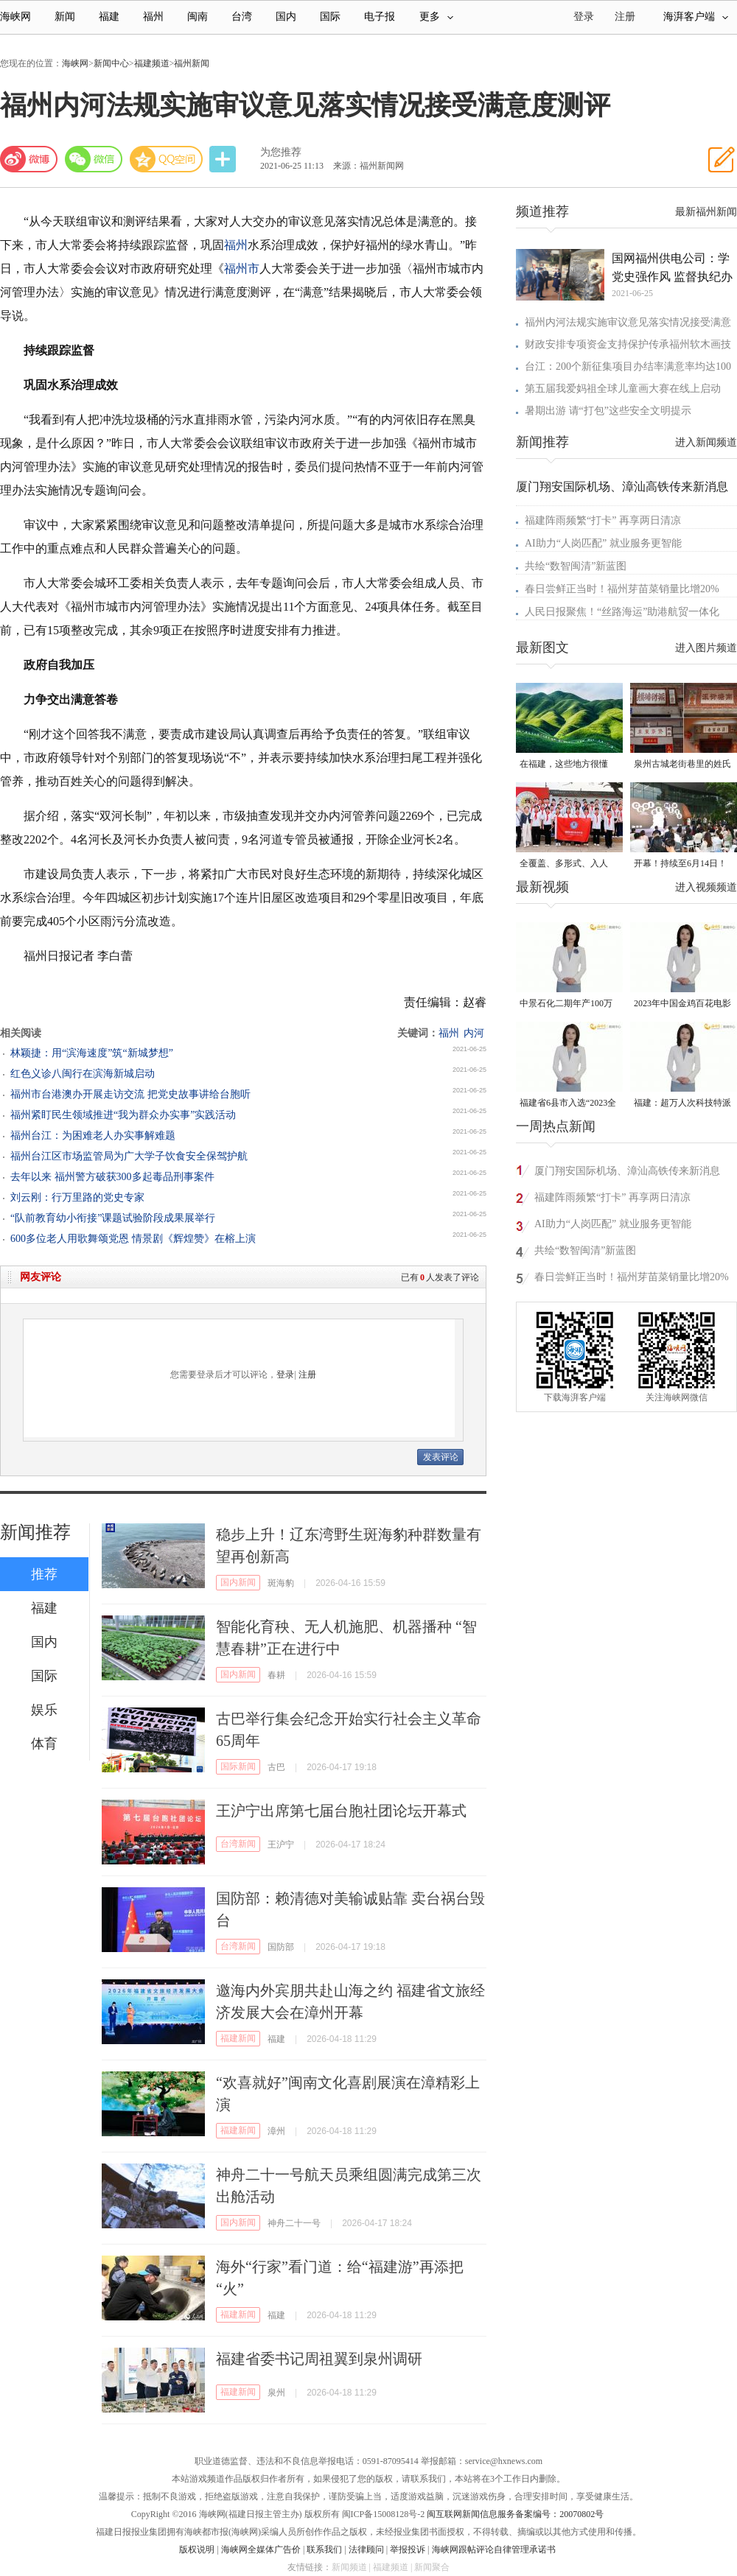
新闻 (65, 16)
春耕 (276, 1675)
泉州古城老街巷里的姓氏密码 (682, 765)
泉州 (276, 2392)
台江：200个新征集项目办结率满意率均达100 (628, 366)
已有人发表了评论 (440, 1277)
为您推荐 (280, 152)
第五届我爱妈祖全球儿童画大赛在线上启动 (623, 388)
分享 (224, 159)
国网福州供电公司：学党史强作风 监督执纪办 (672, 267)
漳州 (276, 2131)
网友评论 (40, 1276)
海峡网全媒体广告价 (261, 2549)
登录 (285, 1374)
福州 (153, 16)
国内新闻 (238, 1582)
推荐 (44, 1574)
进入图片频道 (706, 647)
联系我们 (324, 2549)
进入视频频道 (706, 887)
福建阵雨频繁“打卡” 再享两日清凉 (603, 520)
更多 (436, 16)
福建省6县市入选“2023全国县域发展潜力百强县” (568, 1104)
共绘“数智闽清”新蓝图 (575, 566)
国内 (286, 16)
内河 (474, 1033)
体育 (44, 1743)
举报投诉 (407, 2549)
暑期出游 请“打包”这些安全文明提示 (608, 410)
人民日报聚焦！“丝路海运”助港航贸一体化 (622, 611)
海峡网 (15, 16)
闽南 (197, 16)
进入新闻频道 (706, 442)
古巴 (276, 1767)
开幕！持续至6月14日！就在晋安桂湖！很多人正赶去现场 (682, 864)
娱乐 (44, 1709)
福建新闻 (238, 2038)
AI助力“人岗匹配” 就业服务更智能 (603, 543)
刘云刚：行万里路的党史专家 (77, 1197)
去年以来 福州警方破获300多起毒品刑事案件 (112, 1176)
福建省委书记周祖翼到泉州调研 (319, 2359)
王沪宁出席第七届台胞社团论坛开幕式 (341, 1811)
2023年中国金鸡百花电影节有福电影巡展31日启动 (682, 1004)
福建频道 (152, 63)
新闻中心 (111, 63)
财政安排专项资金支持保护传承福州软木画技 (628, 344)
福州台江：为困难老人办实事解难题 (92, 1135)
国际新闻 (238, 1766)
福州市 (241, 268)
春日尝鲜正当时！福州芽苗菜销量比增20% (622, 588)
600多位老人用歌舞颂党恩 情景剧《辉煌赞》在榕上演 (133, 1238)
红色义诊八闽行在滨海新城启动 (82, 1073)
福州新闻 (191, 63)
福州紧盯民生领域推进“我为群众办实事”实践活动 (123, 1114)
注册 (625, 16)
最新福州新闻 (706, 211)
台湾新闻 (238, 1844)
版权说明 (196, 2549)
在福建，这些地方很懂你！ (564, 765)
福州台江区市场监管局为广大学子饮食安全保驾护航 (129, 1156)
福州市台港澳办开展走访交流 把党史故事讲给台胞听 (130, 1094)
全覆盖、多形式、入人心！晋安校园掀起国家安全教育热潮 (568, 864)
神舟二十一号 (294, 2223)
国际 (330, 16)
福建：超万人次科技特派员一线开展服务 (682, 1104)
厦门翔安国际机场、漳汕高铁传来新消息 (622, 486)
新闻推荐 (35, 1532)
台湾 (241, 16)
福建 (109, 16)
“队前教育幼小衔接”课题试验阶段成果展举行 (112, 1218)
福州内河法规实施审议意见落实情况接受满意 (628, 322)
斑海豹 (281, 1583)
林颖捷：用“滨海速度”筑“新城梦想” (91, 1053)
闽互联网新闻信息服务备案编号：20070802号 (515, 2514)
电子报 (379, 16)
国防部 (281, 1947)
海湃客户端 (695, 16)
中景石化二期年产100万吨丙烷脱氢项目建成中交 (568, 1004)
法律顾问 (366, 2549)
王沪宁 (281, 1844)
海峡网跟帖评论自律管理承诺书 (494, 2549)
